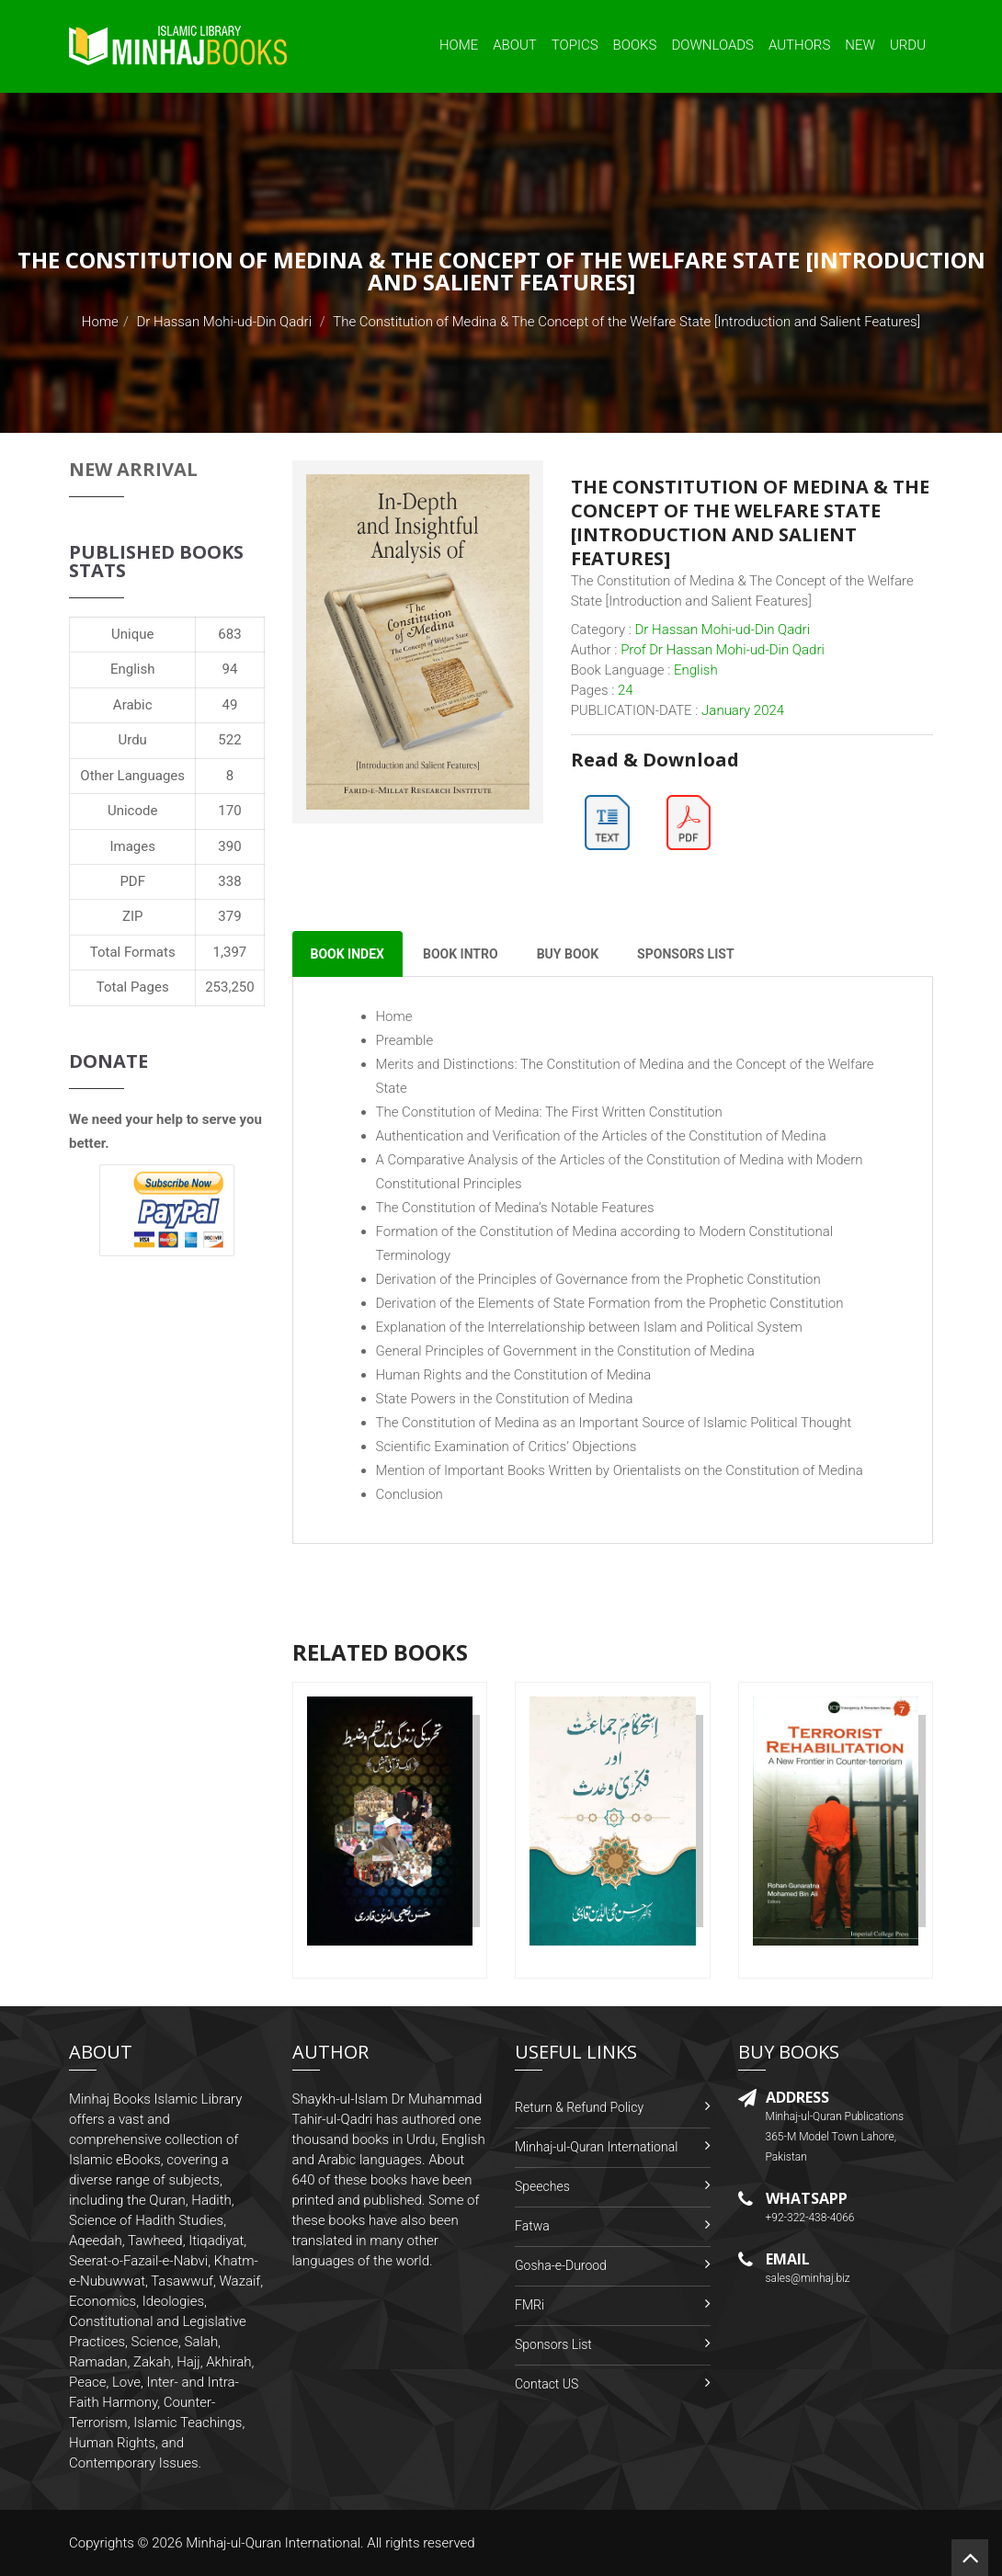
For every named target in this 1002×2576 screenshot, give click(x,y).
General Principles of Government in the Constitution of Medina (565, 1351)
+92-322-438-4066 (810, 2217)
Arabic (133, 705)
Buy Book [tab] (567, 954)
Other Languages (132, 775)
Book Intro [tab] (460, 954)
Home (458, 45)
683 (229, 634)
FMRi (529, 2305)
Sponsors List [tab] (685, 954)
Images (132, 846)
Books (635, 45)
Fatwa (532, 2226)
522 (229, 740)
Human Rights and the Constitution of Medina (514, 1375)
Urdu (908, 45)
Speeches (542, 2186)
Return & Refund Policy (579, 2107)
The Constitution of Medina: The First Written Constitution (549, 1112)
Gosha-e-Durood (561, 2265)
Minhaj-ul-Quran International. (275, 2543)
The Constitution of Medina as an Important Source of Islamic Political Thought (614, 1422)
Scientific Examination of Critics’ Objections (506, 1446)
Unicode (132, 810)
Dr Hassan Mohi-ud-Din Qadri (224, 321)
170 (229, 810)
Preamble (405, 1040)
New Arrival (133, 469)
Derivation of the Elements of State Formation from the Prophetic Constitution (610, 1303)
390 (229, 846)
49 (230, 705)
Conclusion (409, 1494)
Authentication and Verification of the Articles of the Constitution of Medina (601, 1136)
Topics (575, 45)
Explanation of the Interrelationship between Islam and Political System (589, 1327)
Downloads (712, 45)
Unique (132, 634)
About (515, 45)
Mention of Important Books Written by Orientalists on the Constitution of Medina (619, 1470)
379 (229, 916)
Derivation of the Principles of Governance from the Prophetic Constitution (598, 1279)
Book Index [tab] (347, 954)
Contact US (546, 2384)
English (132, 669)
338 (229, 881)
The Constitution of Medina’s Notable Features (515, 1207)
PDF (132, 881)
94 (230, 669)
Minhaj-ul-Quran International (596, 2146)
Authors (799, 45)
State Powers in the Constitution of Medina (504, 1398)
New (860, 45)
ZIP (132, 916)
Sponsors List (553, 2344)
